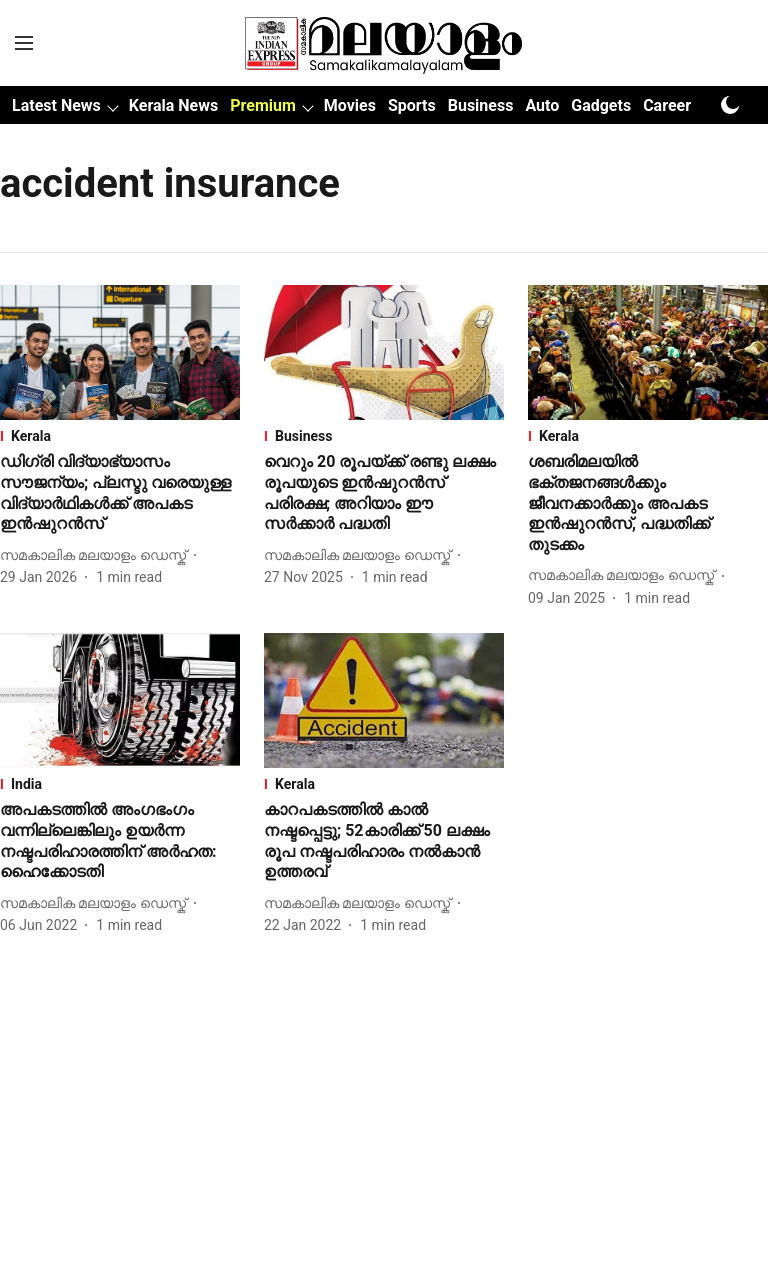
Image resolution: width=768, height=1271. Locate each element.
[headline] (120, 493)
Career (667, 105)
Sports (412, 105)
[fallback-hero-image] (120, 352)
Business (481, 105)
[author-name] (97, 555)
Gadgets (601, 105)
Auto (542, 105)
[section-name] (120, 436)
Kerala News (173, 105)
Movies (350, 105)
